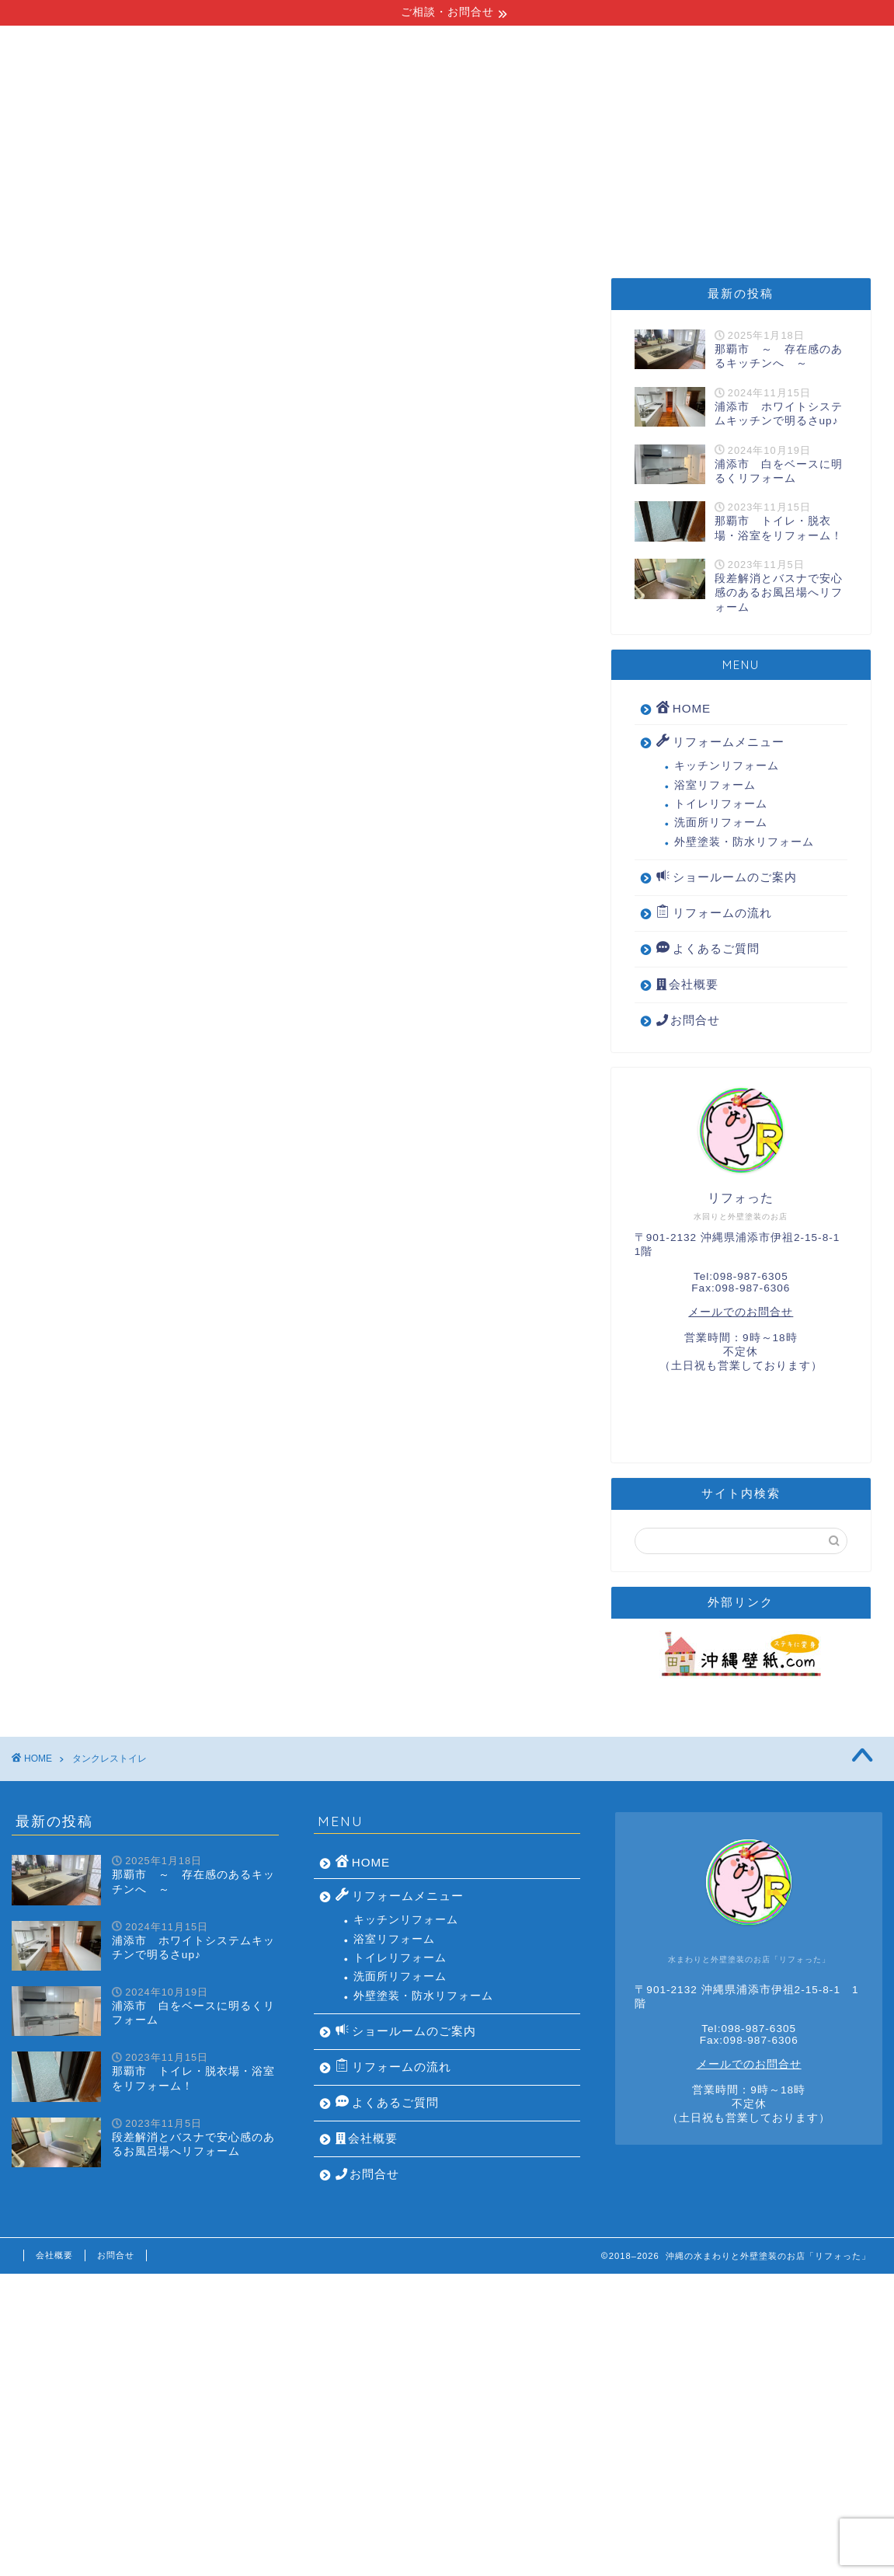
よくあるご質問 (692, 224)
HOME (76, 224)
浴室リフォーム (715, 785)
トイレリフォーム (720, 804)
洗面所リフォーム (720, 822)
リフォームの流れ (365, 224)
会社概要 (813, 224)
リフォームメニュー (206, 224)
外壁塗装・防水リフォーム (744, 842)
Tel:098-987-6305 (741, 1276)
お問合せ (688, 1020)
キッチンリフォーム (726, 766)
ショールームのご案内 (532, 224)
